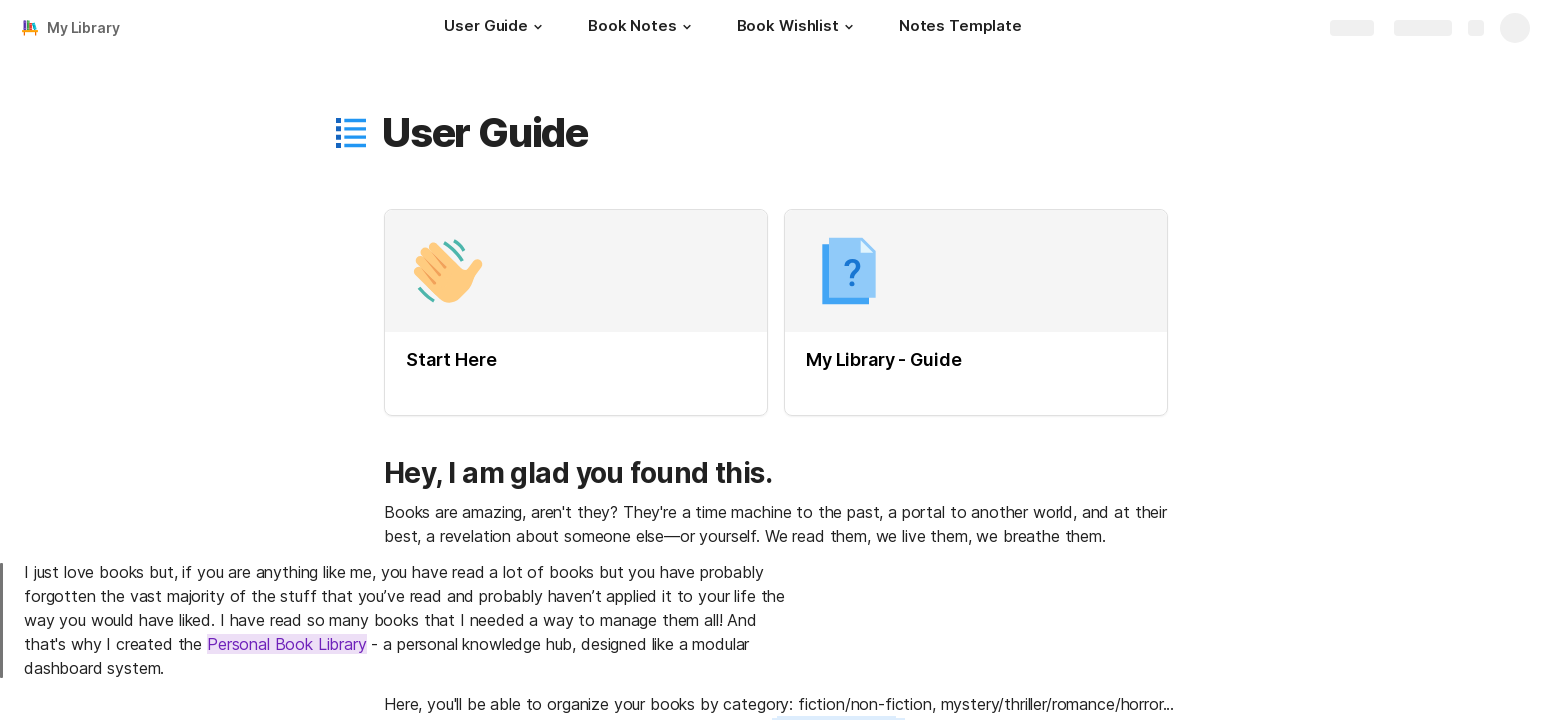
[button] (538, 27)
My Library (83, 27)
